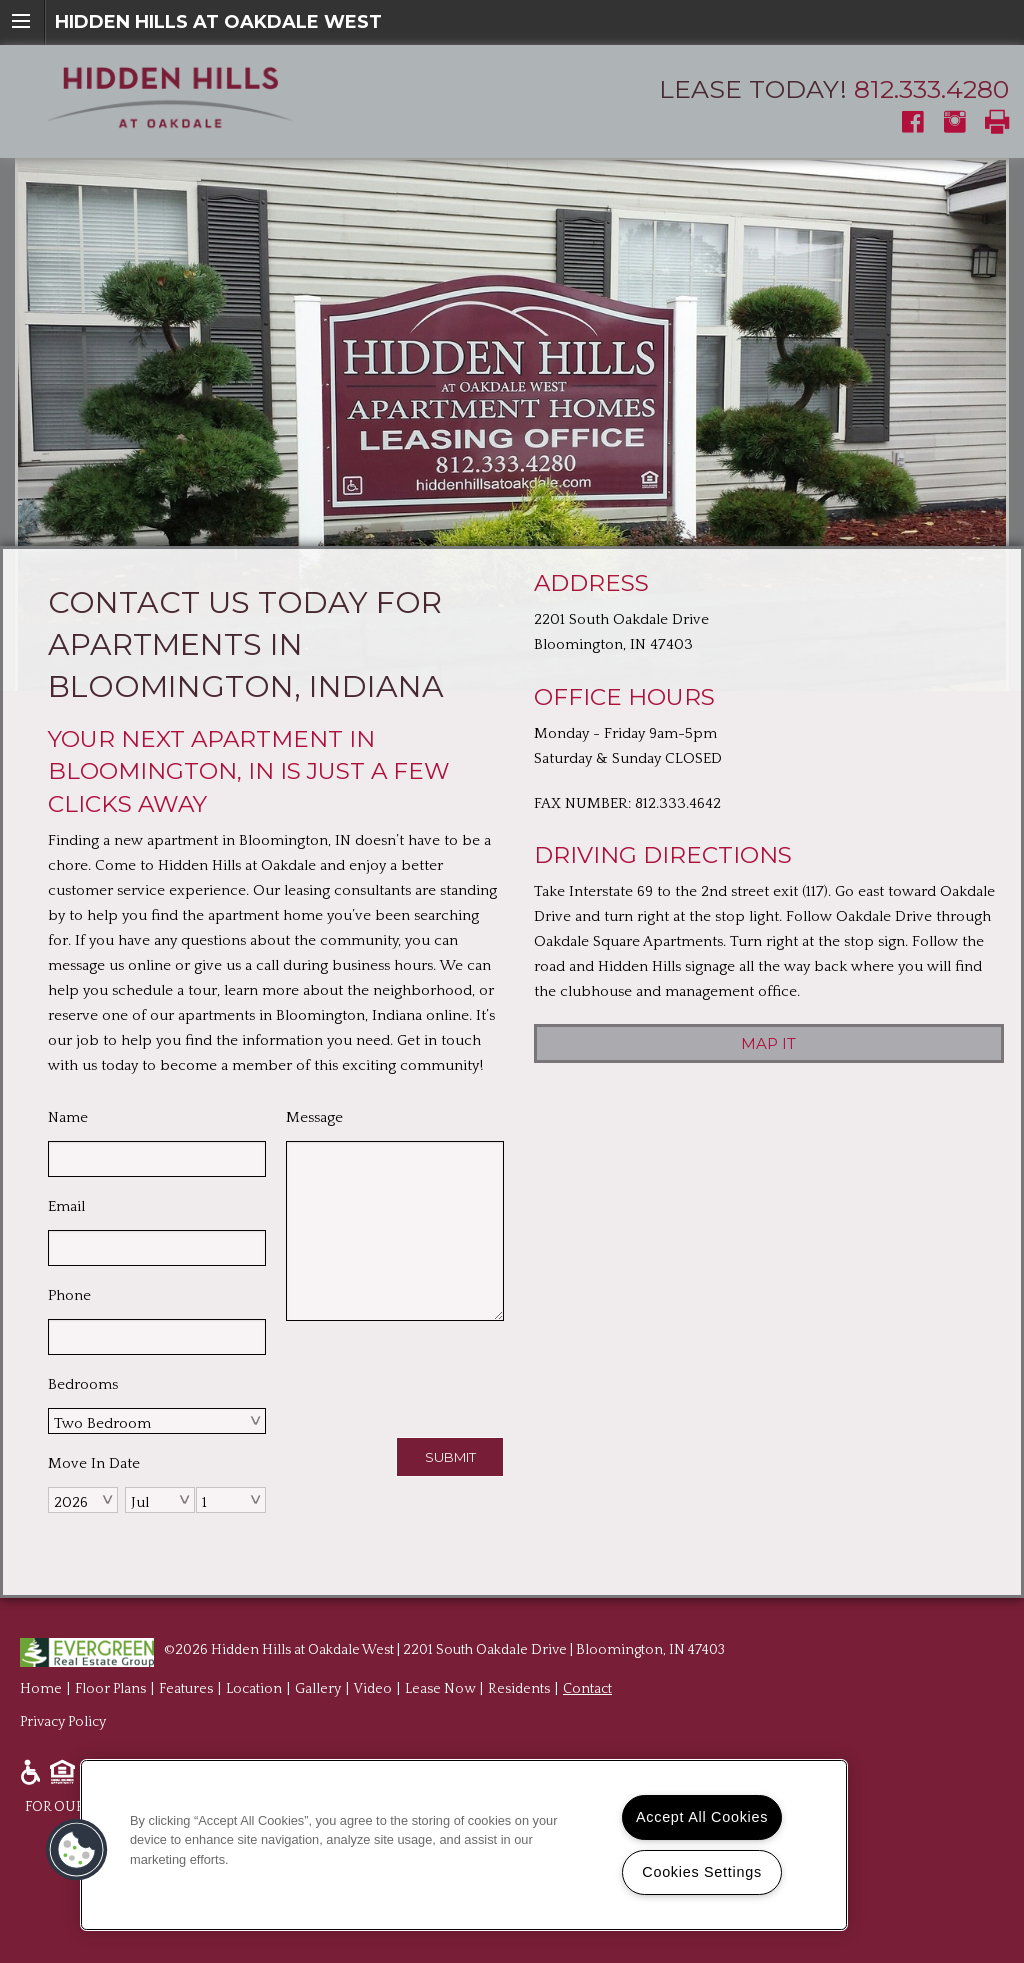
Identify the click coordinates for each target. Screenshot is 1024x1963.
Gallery (318, 1689)
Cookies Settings (702, 1872)
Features (186, 1689)
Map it (768, 1043)
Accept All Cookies (702, 1817)
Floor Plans (110, 1689)
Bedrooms (83, 1384)
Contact (587, 1689)
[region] (464, 1845)
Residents (519, 1689)
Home (41, 1689)
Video (373, 1689)
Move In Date (94, 1463)
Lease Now (440, 1689)
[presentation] (438, 1375)
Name (68, 1117)
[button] (77, 1850)
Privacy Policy (63, 1722)
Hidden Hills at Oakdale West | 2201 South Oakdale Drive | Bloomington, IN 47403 (468, 1650)
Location (254, 1689)
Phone (69, 1295)
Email (66, 1206)
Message (314, 1117)
